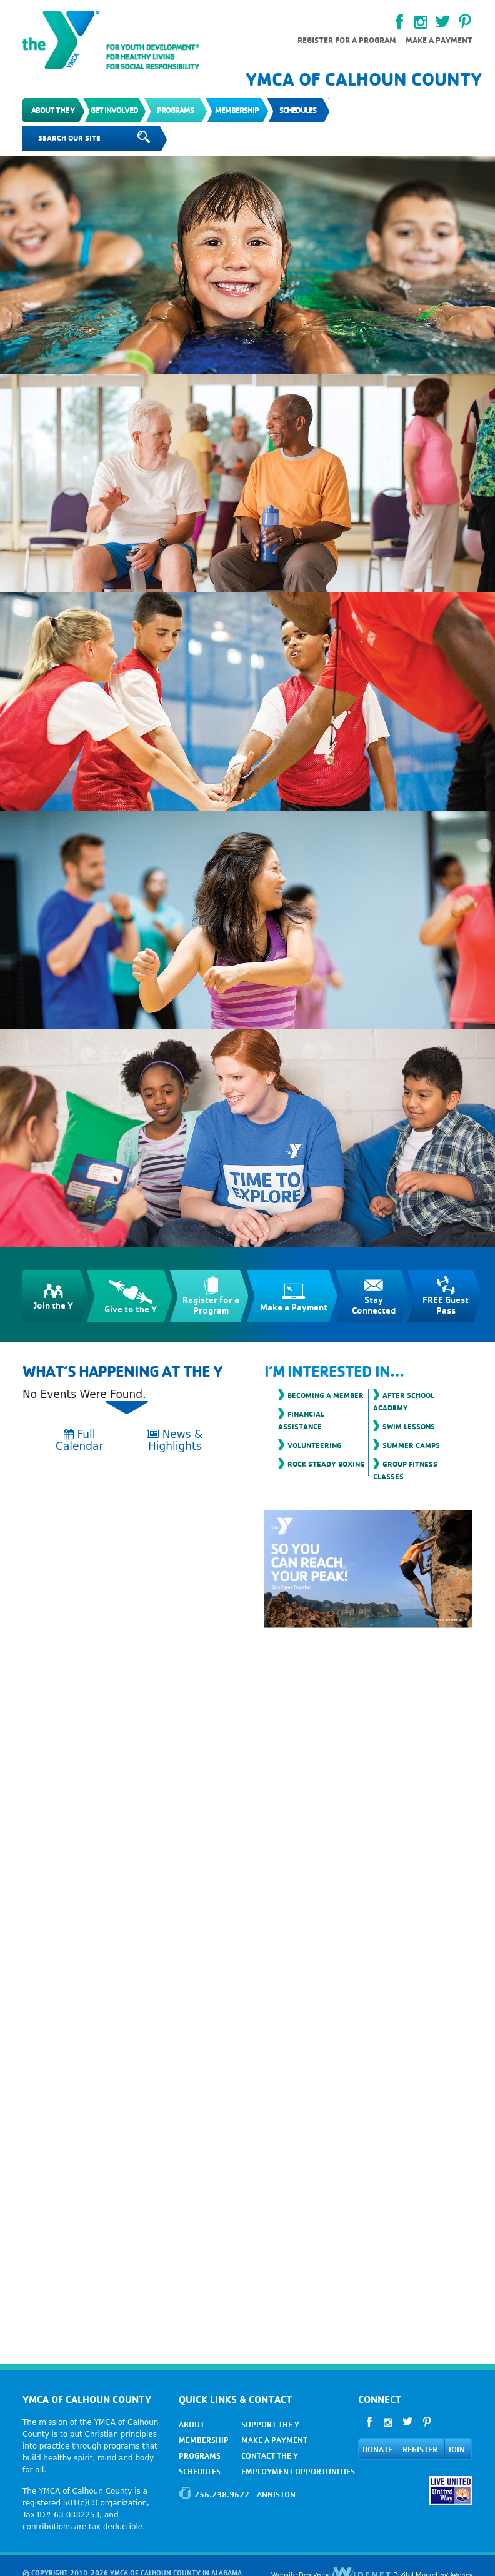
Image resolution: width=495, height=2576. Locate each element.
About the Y (52, 110)
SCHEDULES (200, 2471)
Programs (175, 110)
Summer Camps (411, 1445)
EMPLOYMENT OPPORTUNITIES (298, 2471)
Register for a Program (347, 40)
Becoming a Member (326, 1395)
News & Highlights (174, 1440)
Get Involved (114, 110)
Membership (237, 110)
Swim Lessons (408, 1426)
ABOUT (191, 2424)
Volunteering (315, 1445)
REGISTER (420, 2449)
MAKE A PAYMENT (274, 2440)
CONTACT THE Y (269, 2455)
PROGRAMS (200, 2455)
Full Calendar (79, 1440)
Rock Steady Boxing (326, 1464)
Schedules (297, 110)
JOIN (456, 2449)
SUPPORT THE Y (270, 2424)
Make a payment (439, 40)
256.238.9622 (221, 2494)
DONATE (377, 2449)
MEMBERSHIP (204, 2440)
